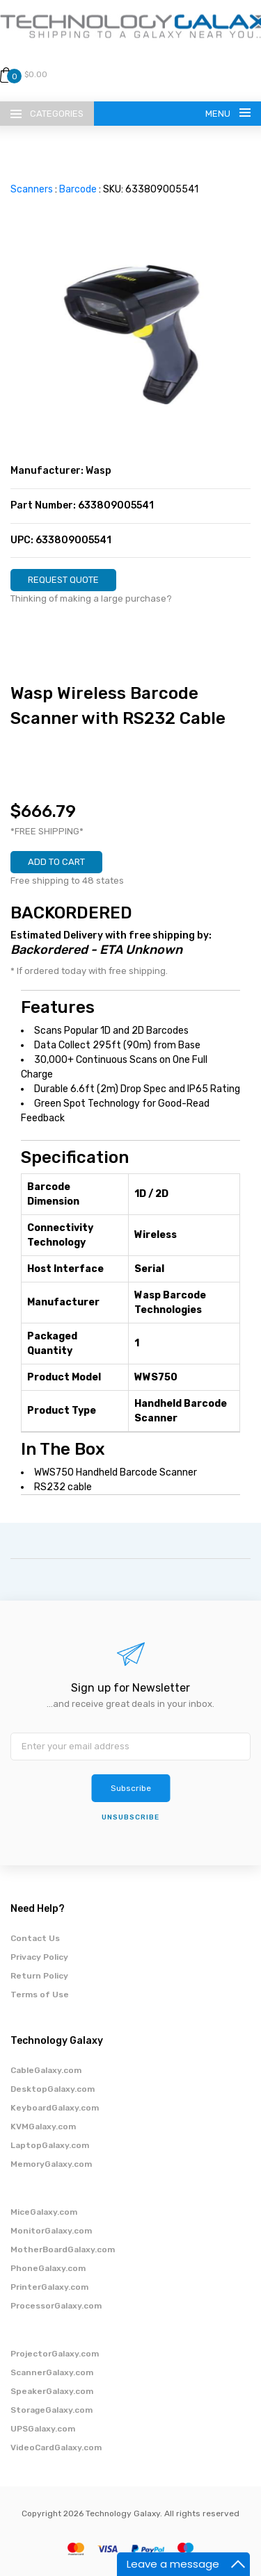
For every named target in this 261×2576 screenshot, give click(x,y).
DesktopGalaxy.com (52, 2089)
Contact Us (35, 1938)
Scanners (31, 189)
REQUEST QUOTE (63, 580)
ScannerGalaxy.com (51, 2372)
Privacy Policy (39, 1957)
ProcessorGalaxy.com (56, 2306)
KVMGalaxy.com (43, 2126)
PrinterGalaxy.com (49, 2287)
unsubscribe (130, 1817)
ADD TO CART (56, 862)
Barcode (78, 189)
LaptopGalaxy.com (49, 2145)
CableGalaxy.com (45, 2070)
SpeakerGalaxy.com (51, 2391)
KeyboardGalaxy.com (54, 2108)
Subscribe (131, 1788)
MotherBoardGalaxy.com (62, 2249)
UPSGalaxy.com (42, 2429)
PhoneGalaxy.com (48, 2268)
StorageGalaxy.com (51, 2410)
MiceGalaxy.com (43, 2212)
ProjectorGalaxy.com (54, 2354)
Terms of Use (39, 1994)
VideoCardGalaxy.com (56, 2447)
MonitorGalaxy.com (51, 2231)
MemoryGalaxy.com (51, 2164)
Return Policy (39, 1976)
